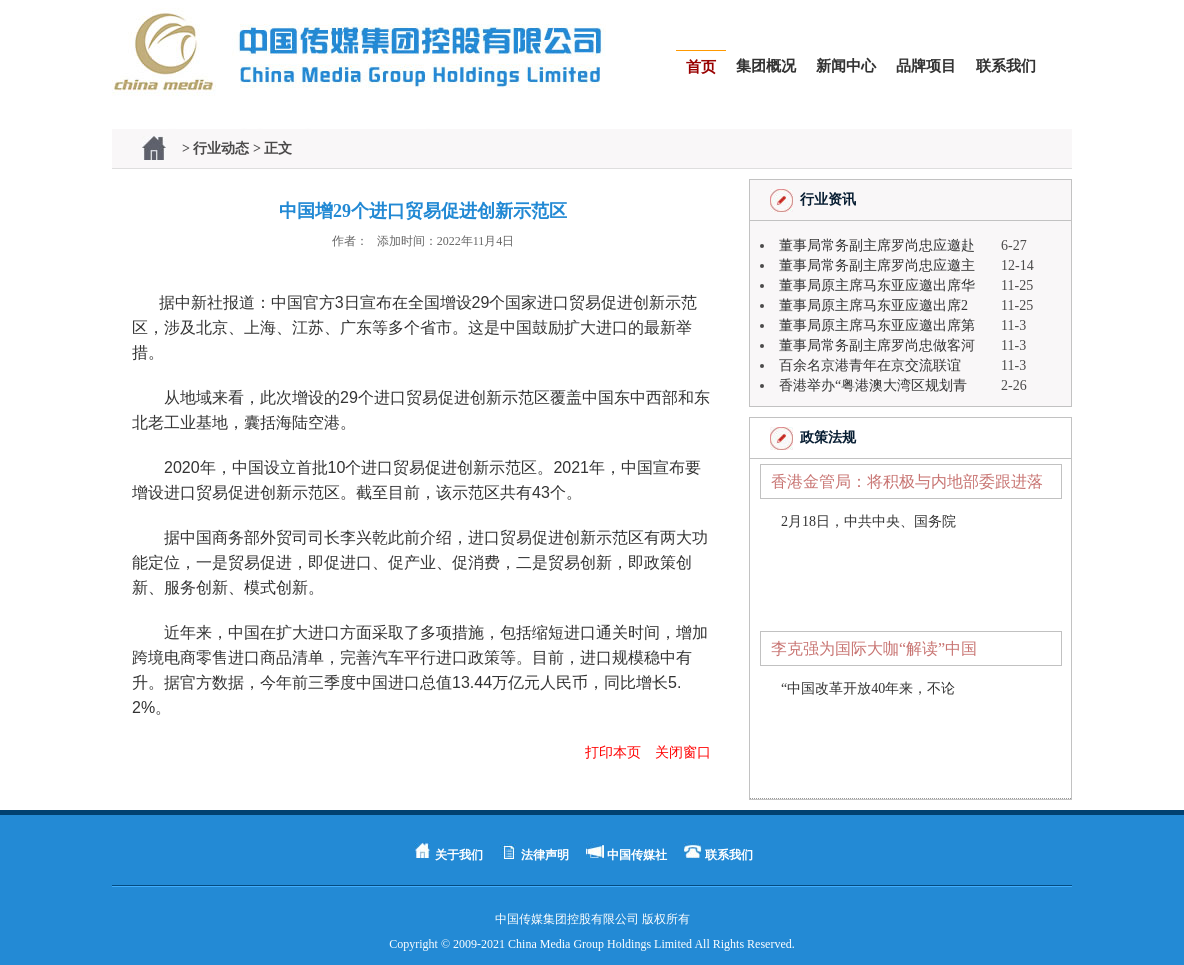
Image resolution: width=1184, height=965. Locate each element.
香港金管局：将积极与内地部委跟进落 (907, 481)
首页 (701, 67)
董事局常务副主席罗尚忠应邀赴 (877, 245)
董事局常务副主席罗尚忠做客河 (877, 345)
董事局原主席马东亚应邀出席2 (873, 305)
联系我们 (1006, 66)
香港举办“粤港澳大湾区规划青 (873, 385)
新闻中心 (846, 66)
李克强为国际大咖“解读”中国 (874, 648)
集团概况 (766, 66)
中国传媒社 (637, 855)
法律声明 (545, 855)
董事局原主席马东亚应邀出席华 (877, 285)
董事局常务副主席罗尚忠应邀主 (877, 265)
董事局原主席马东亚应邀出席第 (877, 325)
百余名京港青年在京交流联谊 (870, 365)
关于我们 (459, 855)
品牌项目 (926, 66)
